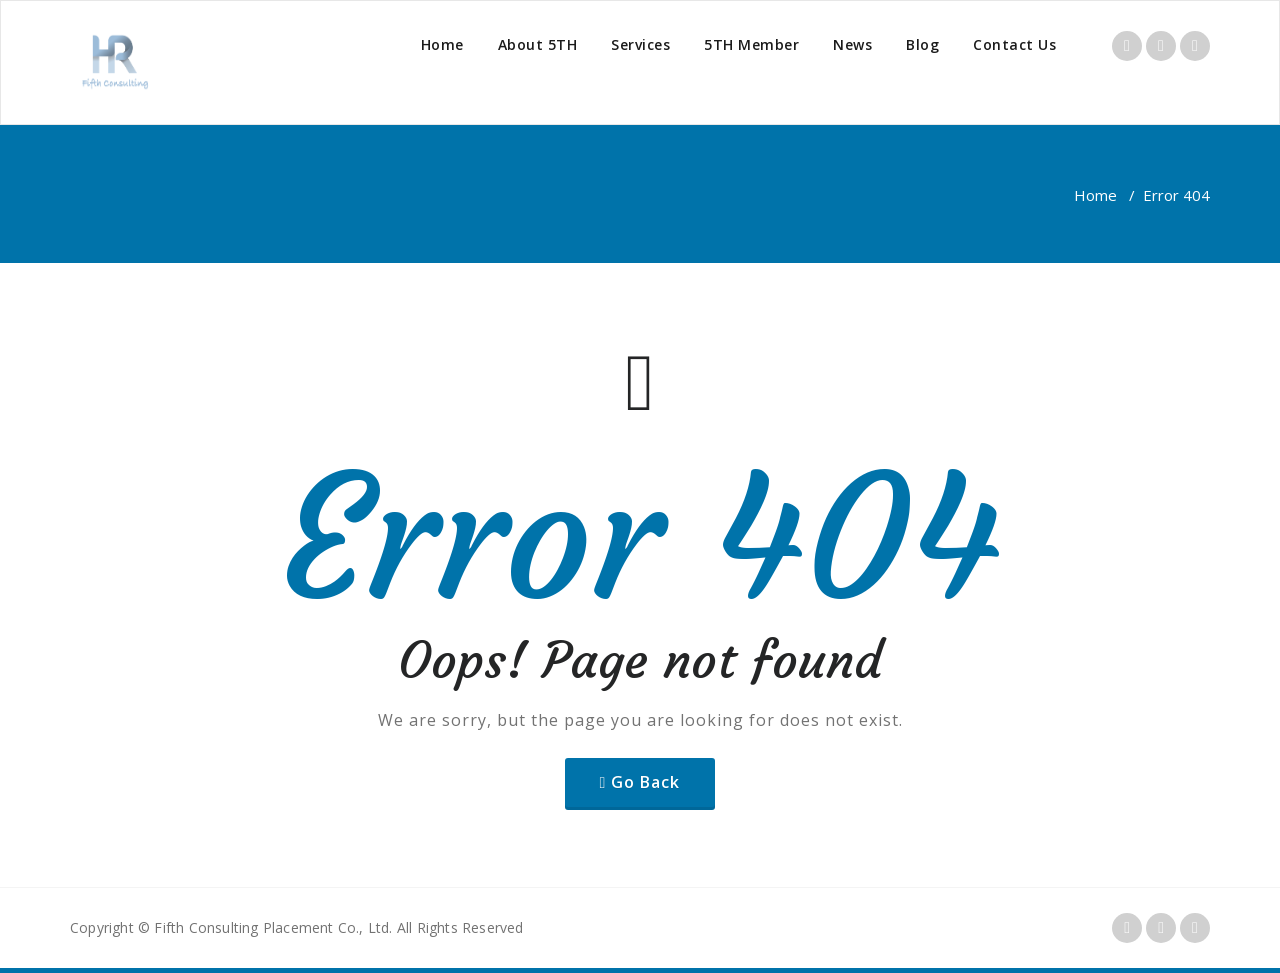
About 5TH (538, 44)
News (852, 44)
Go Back (645, 782)
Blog (922, 44)
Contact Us (1014, 44)
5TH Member (751, 44)
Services (640, 44)
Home (442, 44)
